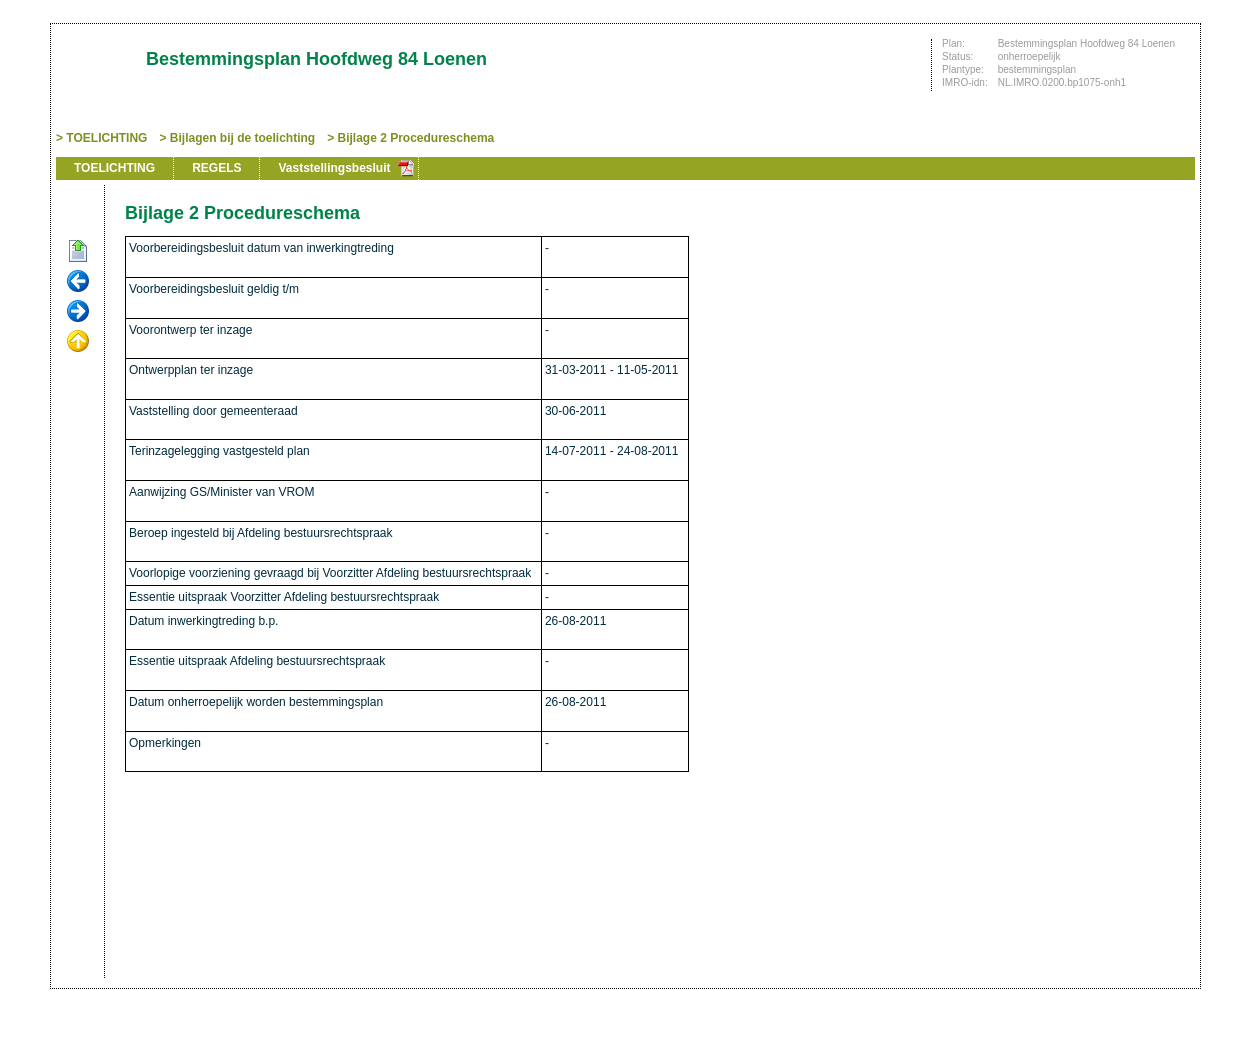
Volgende (78, 312)
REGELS (216, 168)
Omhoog (78, 342)
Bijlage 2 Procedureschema (416, 138)
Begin (78, 252)
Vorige (78, 282)
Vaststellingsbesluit (334, 168)
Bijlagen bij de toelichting (242, 138)
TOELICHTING (106, 138)
